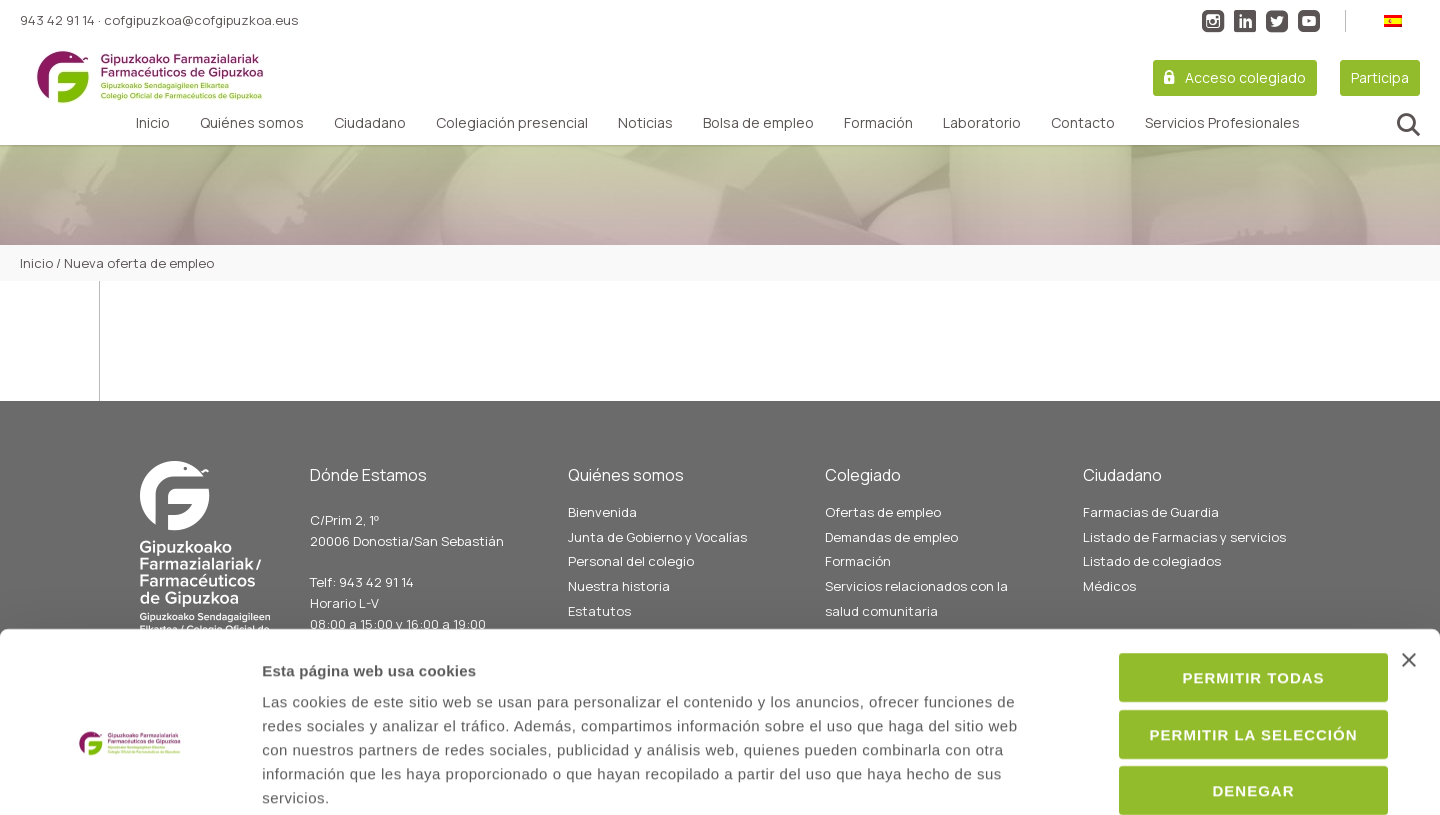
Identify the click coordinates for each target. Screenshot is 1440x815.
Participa (1380, 77)
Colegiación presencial (512, 123)
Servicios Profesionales (1222, 123)
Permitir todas (1222, 574)
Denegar (1222, 687)
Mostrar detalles (1086, 775)
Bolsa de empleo (758, 123)
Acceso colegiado (1245, 77)
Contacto (1083, 123)
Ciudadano (370, 123)
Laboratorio (982, 123)
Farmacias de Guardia (1151, 512)
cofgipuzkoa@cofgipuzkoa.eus (201, 20)
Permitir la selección (1222, 631)
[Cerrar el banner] (1409, 557)
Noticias (645, 123)
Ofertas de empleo (883, 512)
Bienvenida (602, 512)
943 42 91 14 (57, 20)
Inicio (153, 123)
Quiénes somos (252, 123)
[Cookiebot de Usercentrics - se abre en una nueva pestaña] (129, 776)
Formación (878, 123)
